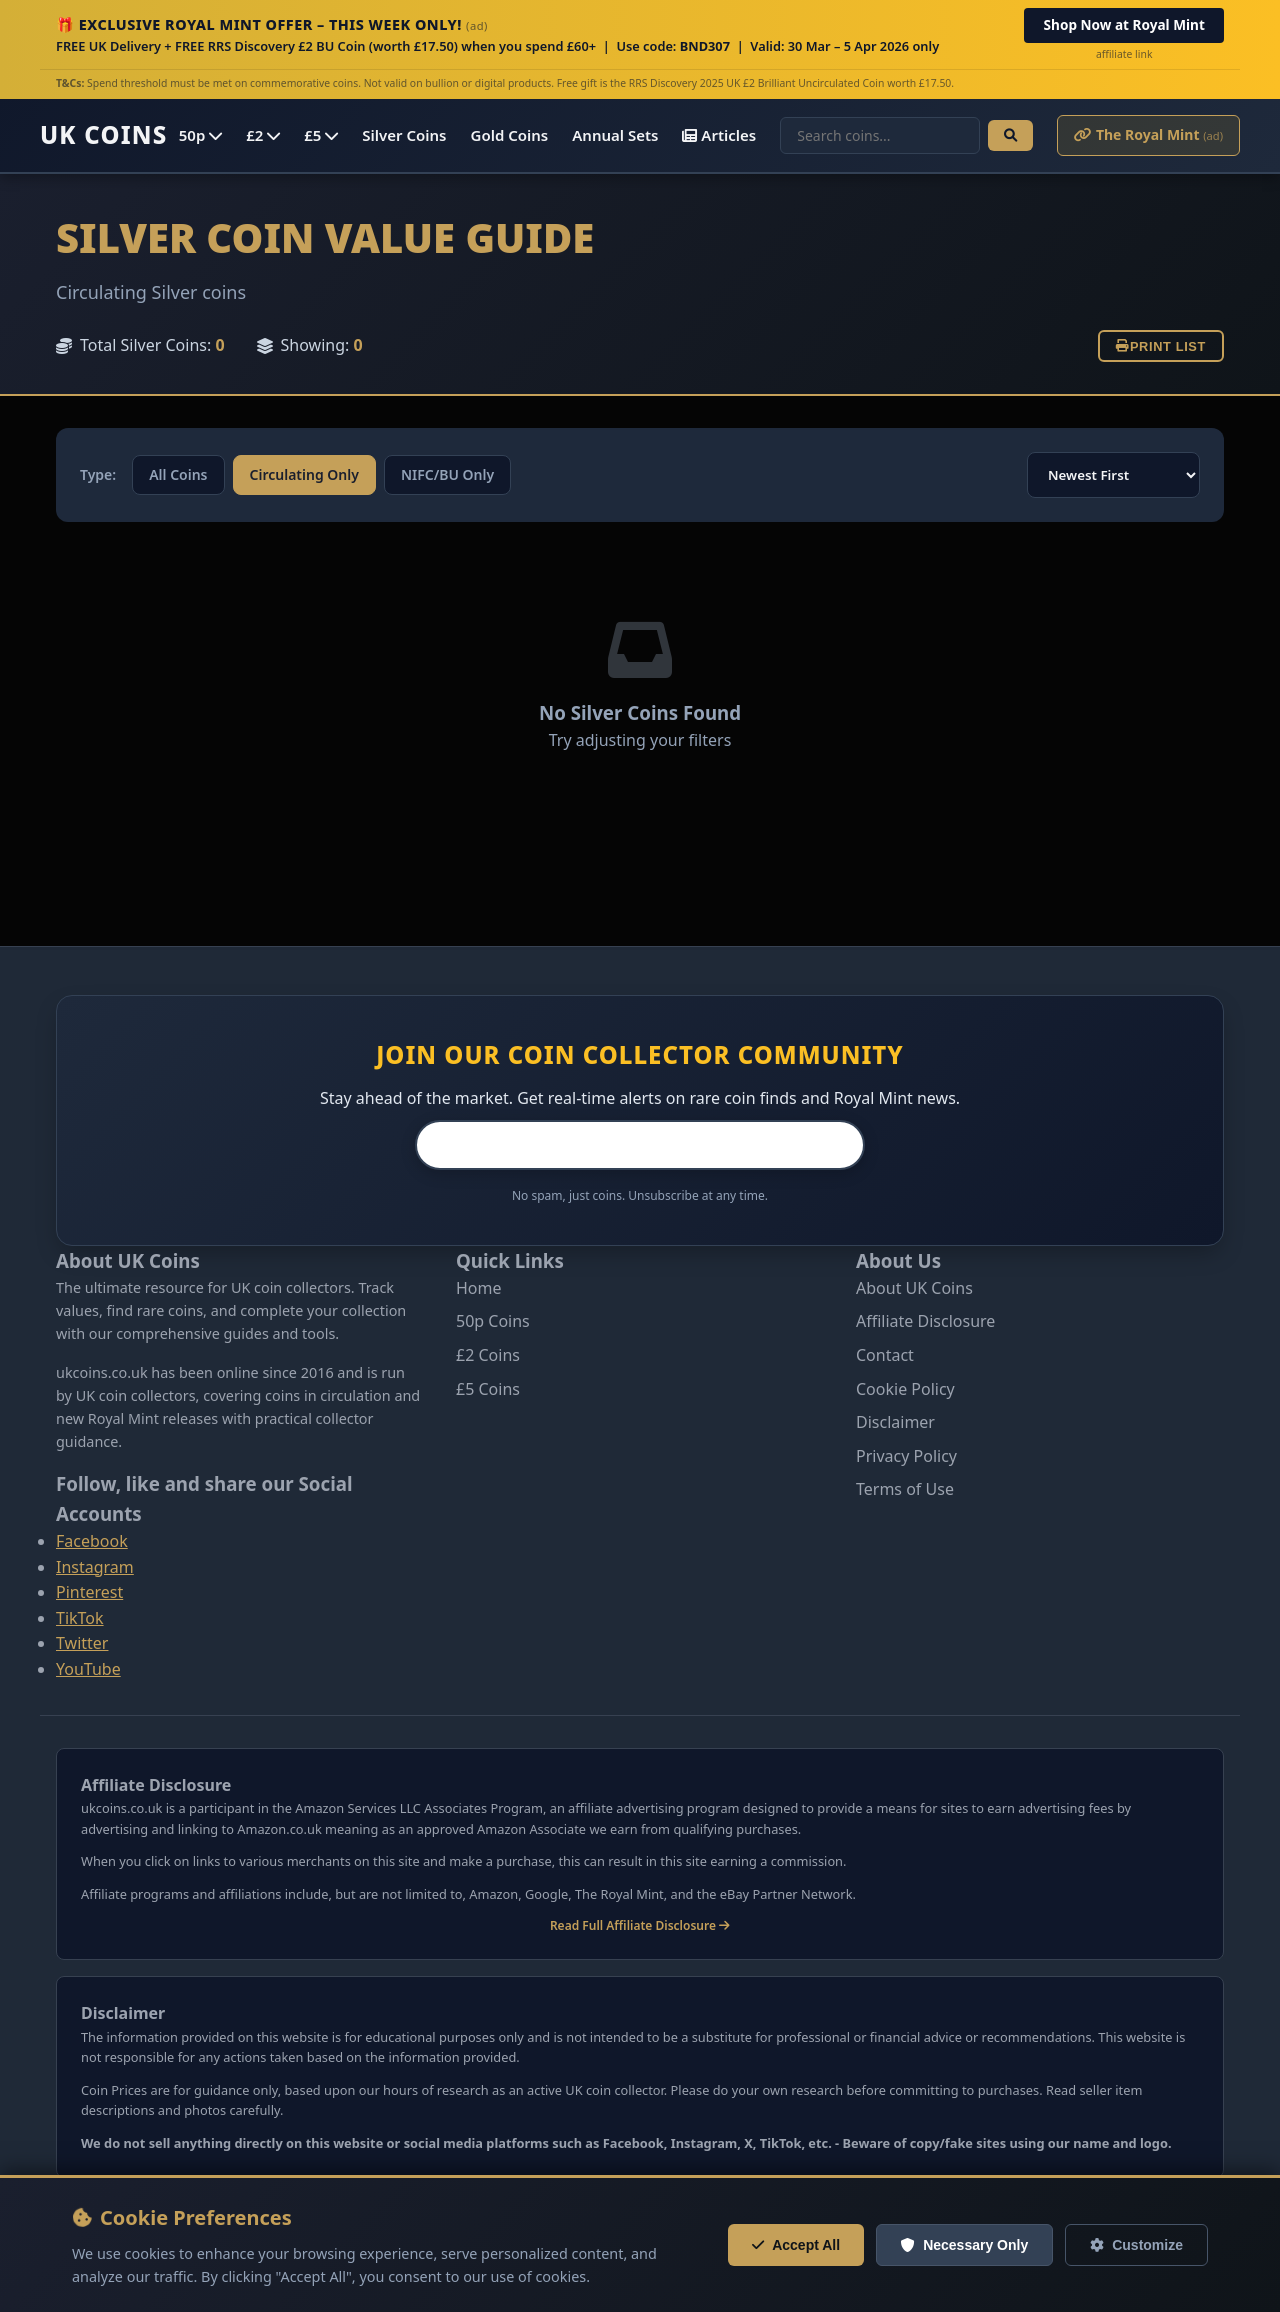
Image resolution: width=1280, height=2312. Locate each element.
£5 (321, 135)
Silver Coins (404, 135)
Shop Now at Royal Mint (1124, 24)
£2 (263, 135)
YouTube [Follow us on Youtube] (88, 1669)
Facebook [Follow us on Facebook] (92, 1541)
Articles (719, 135)
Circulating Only (304, 474)
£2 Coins (488, 1355)
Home (479, 1288)
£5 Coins (488, 1389)
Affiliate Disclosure (925, 1321)
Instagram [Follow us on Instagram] (95, 1567)
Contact (885, 1355)
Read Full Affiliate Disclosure (640, 1925)
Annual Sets (615, 135)
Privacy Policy (906, 1456)
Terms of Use (905, 1489)
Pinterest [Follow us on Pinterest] (89, 1592)
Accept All (796, 2245)
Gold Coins (510, 135)
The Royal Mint (1148, 134)
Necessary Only (964, 2245)
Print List (1161, 346)
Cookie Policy (905, 1389)
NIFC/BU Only (447, 474)
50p (200, 135)
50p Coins (493, 1321)
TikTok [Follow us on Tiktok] (80, 1618)
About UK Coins (914, 1288)
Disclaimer (895, 1422)
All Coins (178, 474)
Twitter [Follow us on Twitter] (82, 1643)
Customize (1136, 2245)
